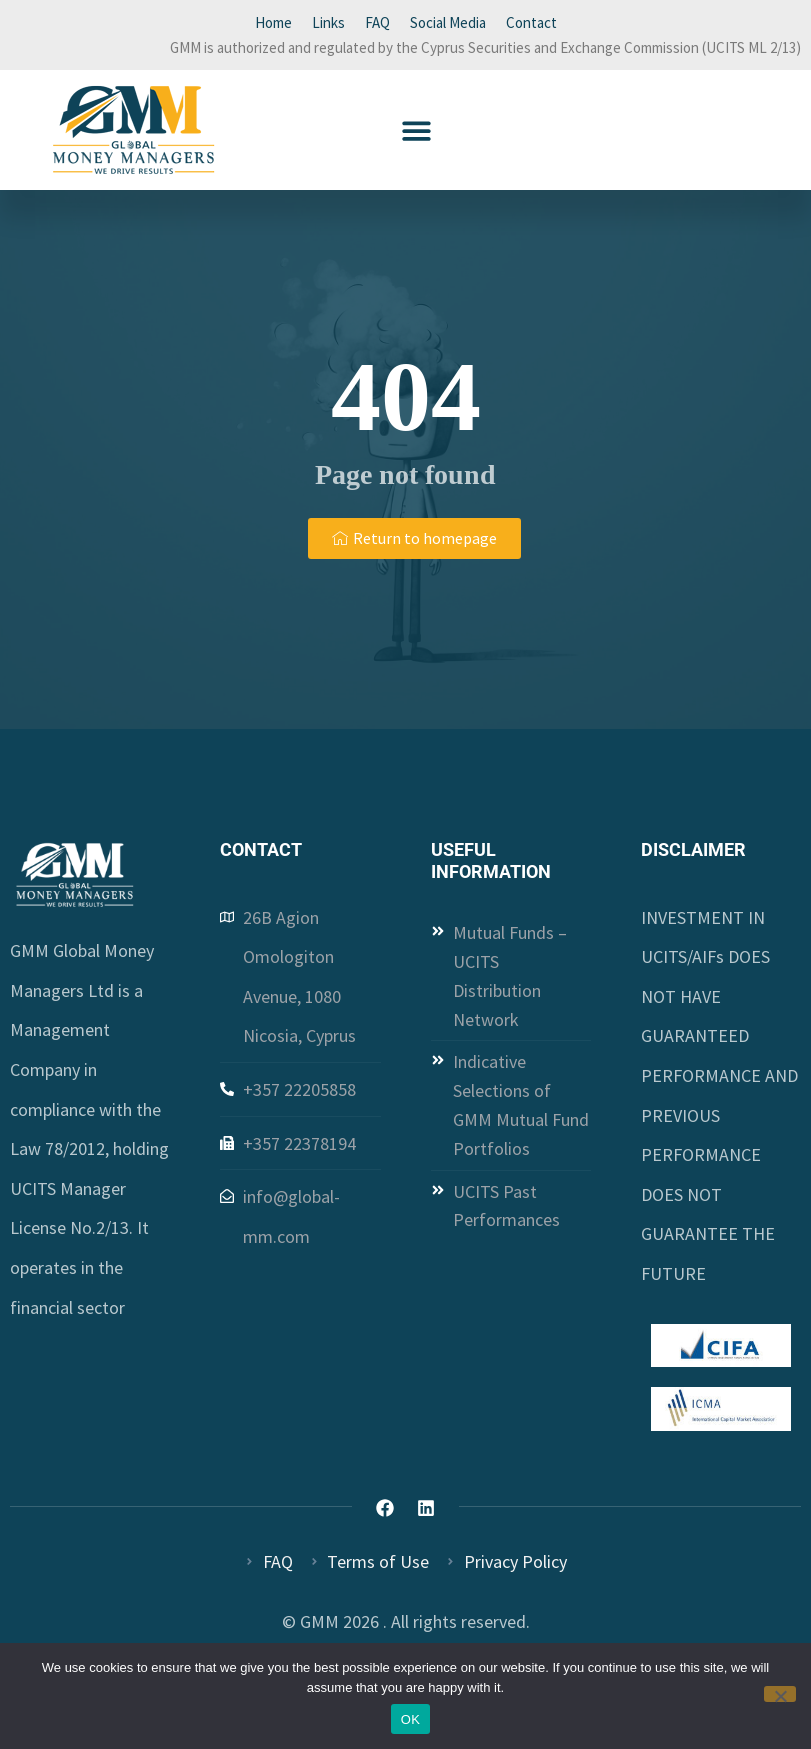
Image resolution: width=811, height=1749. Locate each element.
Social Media (448, 22)
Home (273, 22)
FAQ (377, 22)
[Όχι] (780, 1694)
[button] (416, 130)
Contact (531, 22)
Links (328, 22)
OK (410, 1719)
